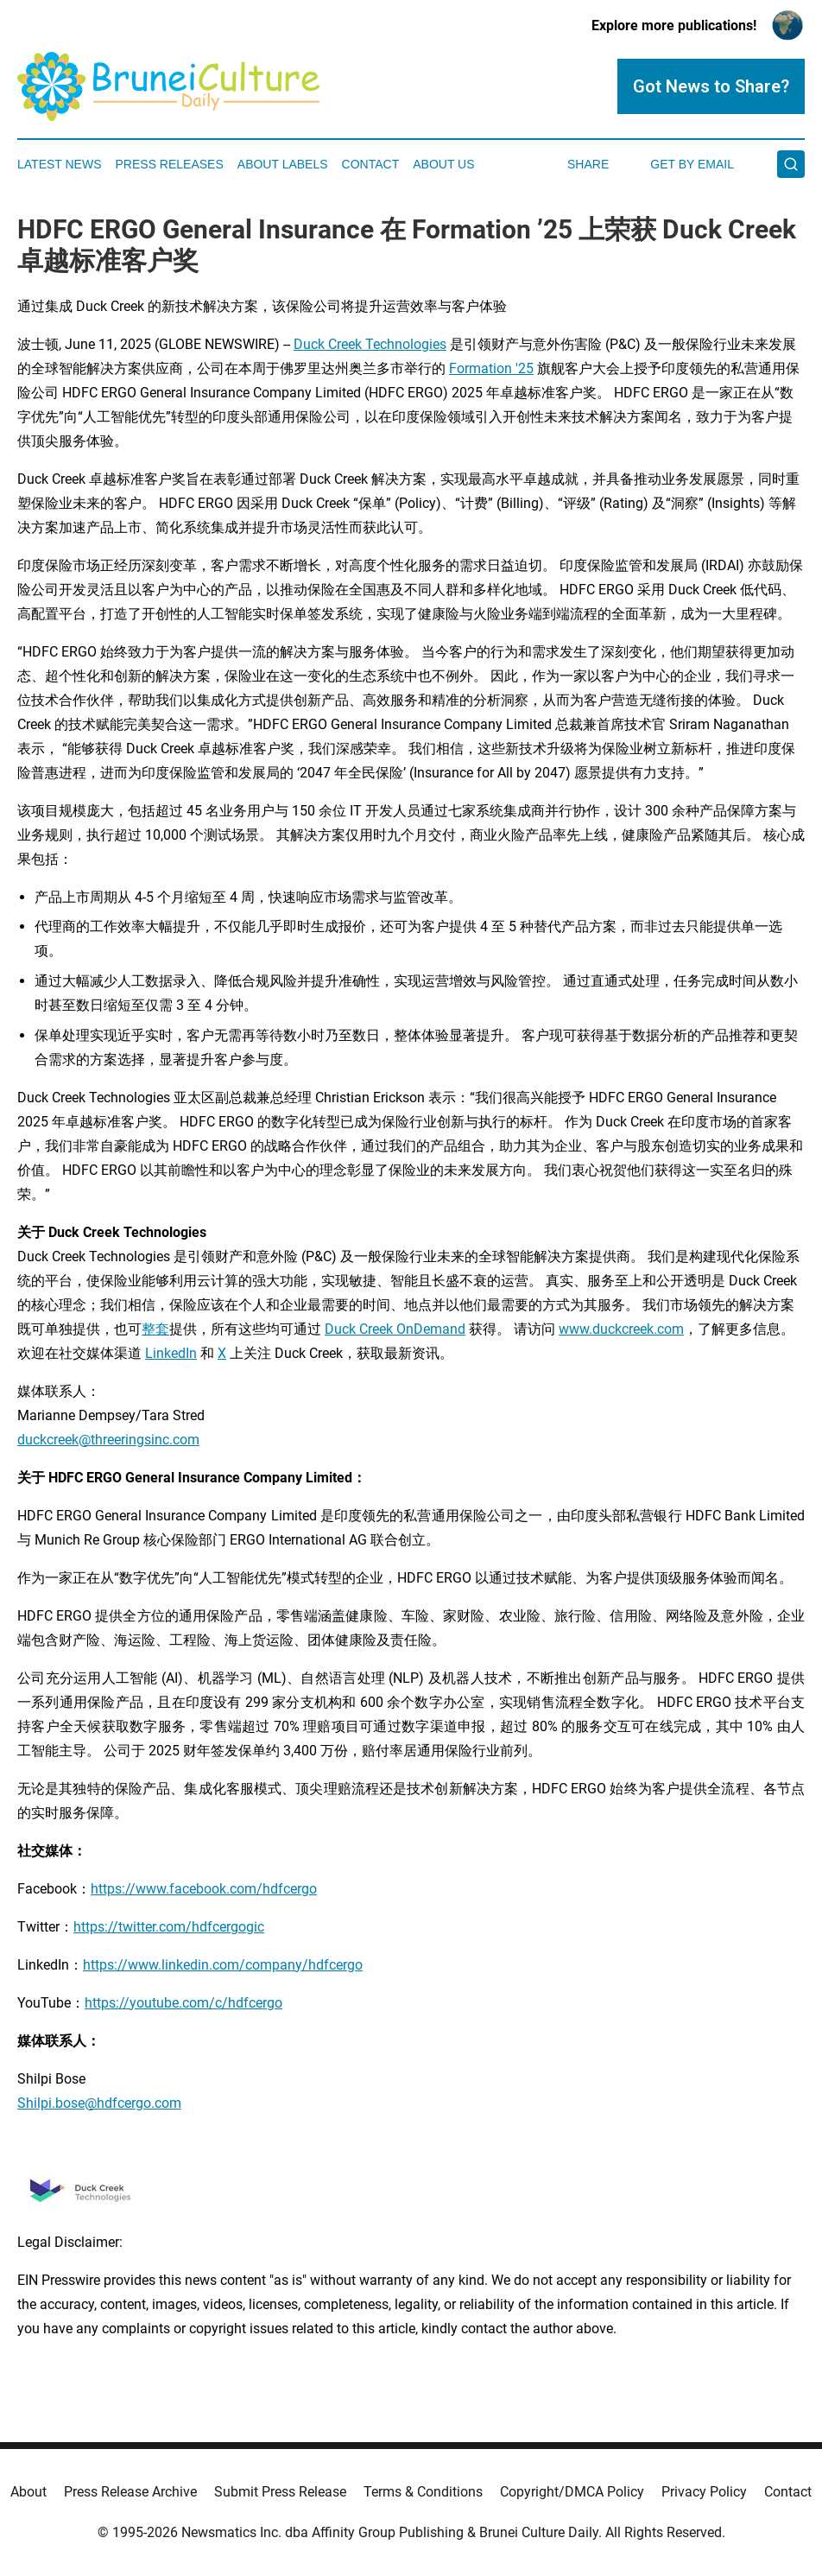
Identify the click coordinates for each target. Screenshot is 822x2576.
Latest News (59, 164)
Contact (371, 164)
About (28, 2492)
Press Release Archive (130, 2492)
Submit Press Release (280, 2492)
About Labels (282, 164)
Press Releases (170, 164)
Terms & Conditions (423, 2492)
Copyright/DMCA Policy (572, 2492)
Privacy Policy (704, 2492)
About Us (443, 164)
